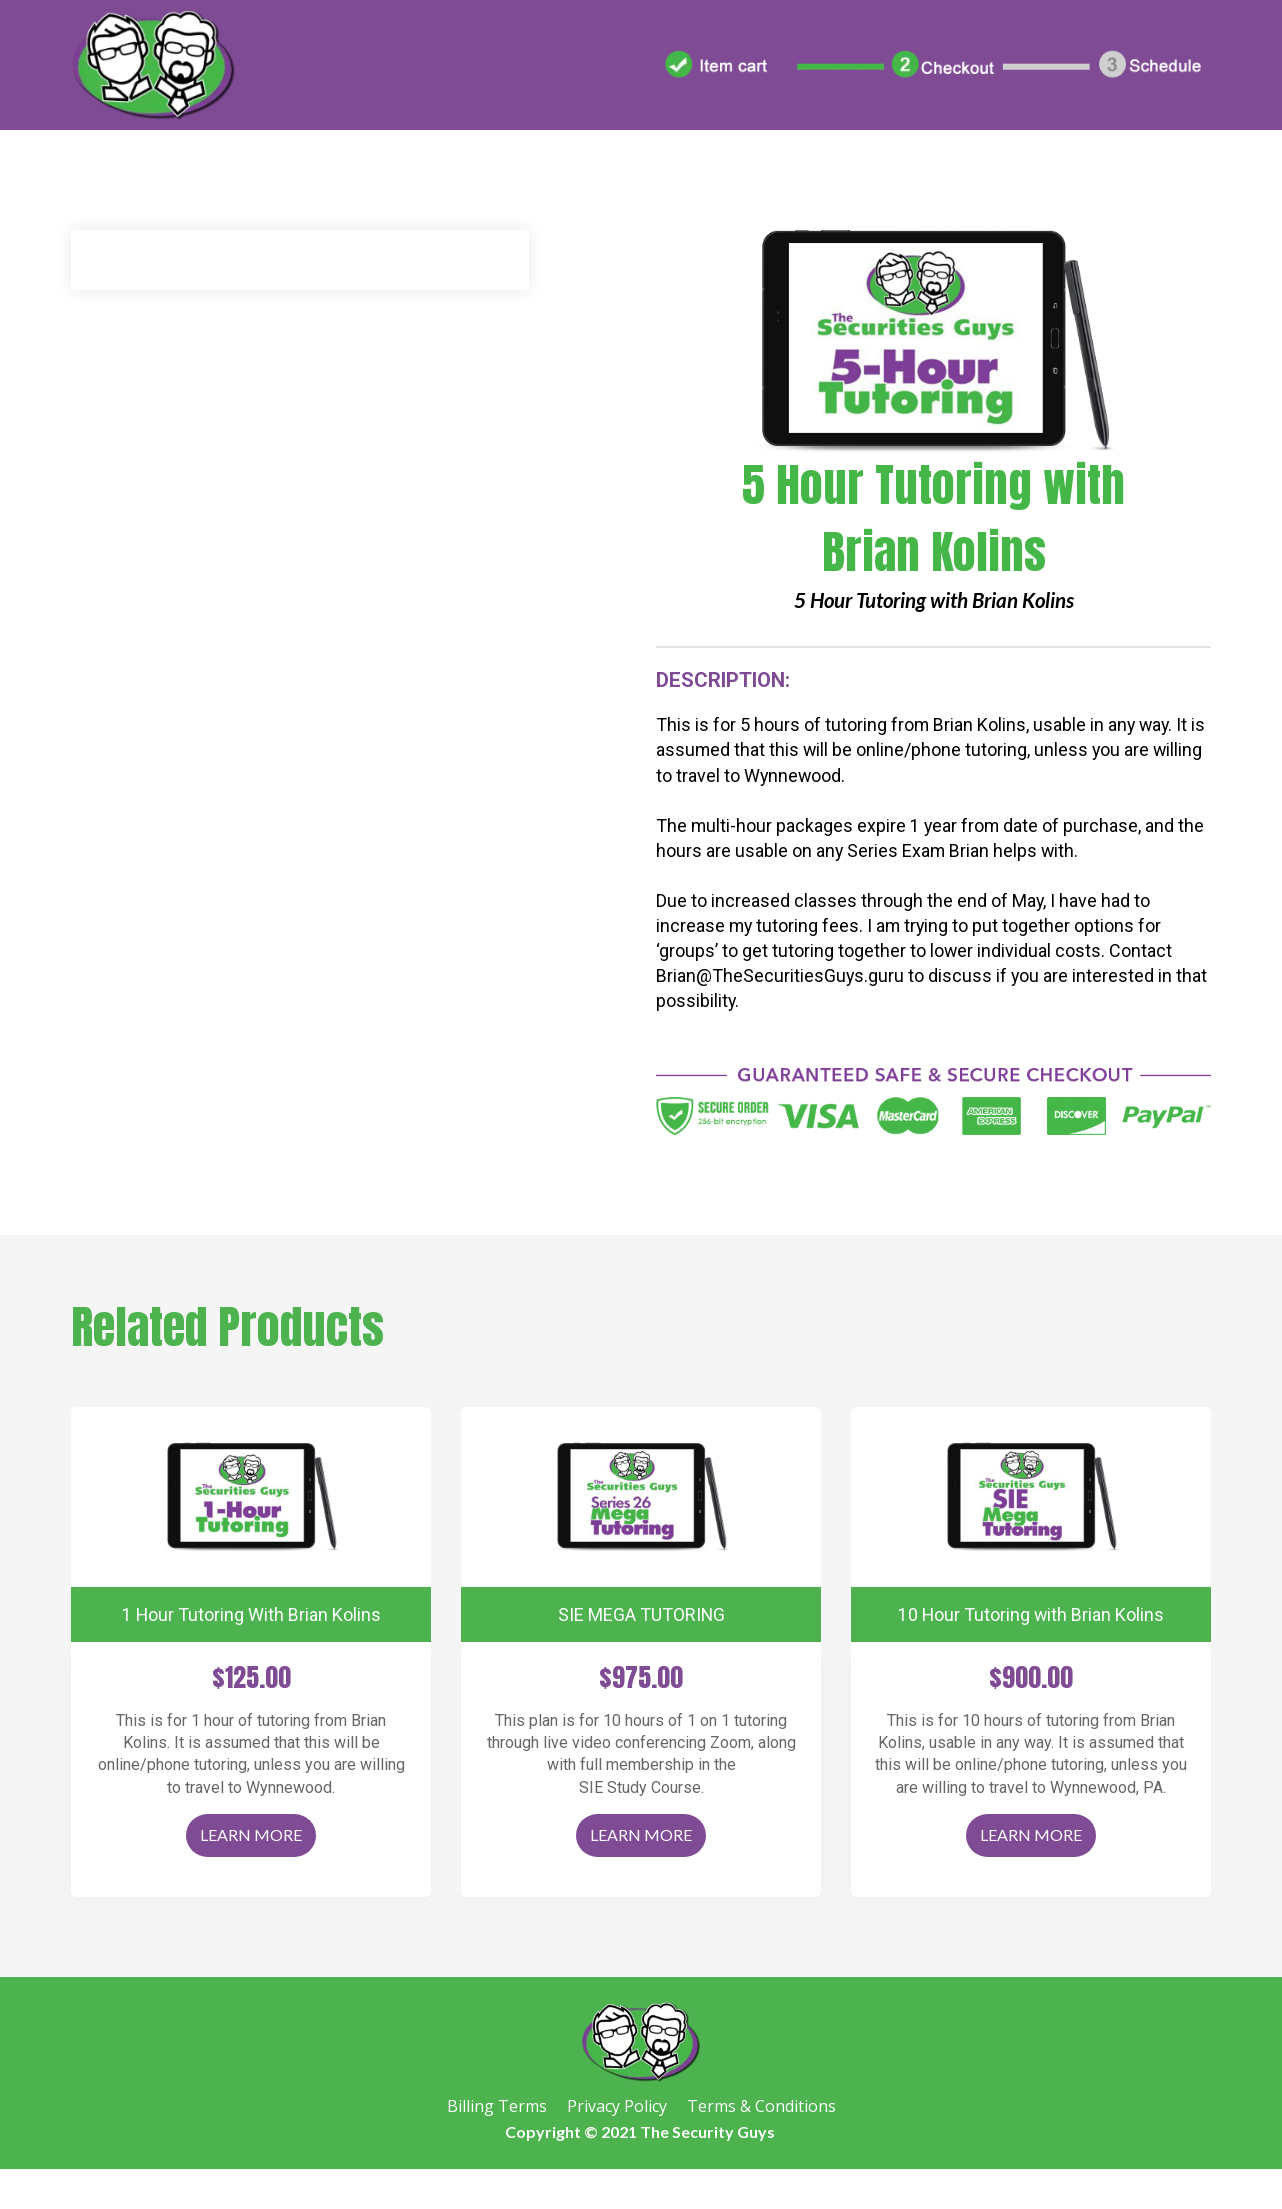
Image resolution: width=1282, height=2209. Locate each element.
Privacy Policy (617, 2107)
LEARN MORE (251, 1834)
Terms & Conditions (761, 2107)
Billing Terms (497, 2107)
